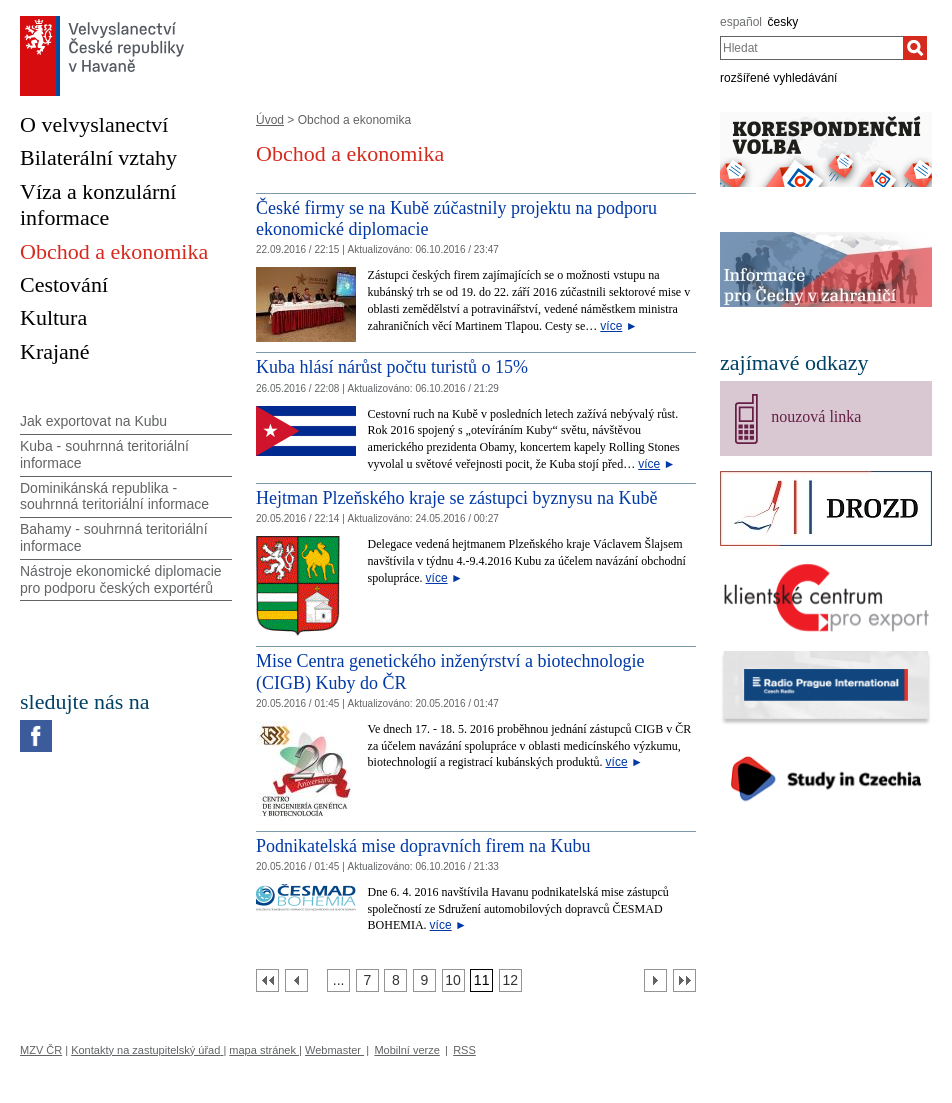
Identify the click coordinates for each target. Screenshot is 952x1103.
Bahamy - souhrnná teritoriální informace (114, 537)
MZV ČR (41, 1050)
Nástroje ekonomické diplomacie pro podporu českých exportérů (121, 579)
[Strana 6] (338, 980)
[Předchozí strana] (296, 980)
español (741, 22)
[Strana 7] (367, 980)
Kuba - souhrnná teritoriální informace (104, 454)
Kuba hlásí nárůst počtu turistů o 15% (392, 367)
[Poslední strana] (684, 980)
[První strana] (267, 980)
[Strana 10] (453, 980)
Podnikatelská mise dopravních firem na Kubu (423, 846)
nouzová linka (816, 416)
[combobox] (811, 48)
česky (783, 22)
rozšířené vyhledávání (778, 78)
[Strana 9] (424, 980)
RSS (464, 1050)
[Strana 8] (395, 980)
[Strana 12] (510, 980)
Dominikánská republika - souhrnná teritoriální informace (114, 496)
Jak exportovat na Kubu (93, 421)
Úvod (270, 120)
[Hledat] (915, 48)
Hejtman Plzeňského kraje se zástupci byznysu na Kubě (456, 498)
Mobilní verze (406, 1050)
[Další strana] (655, 980)
